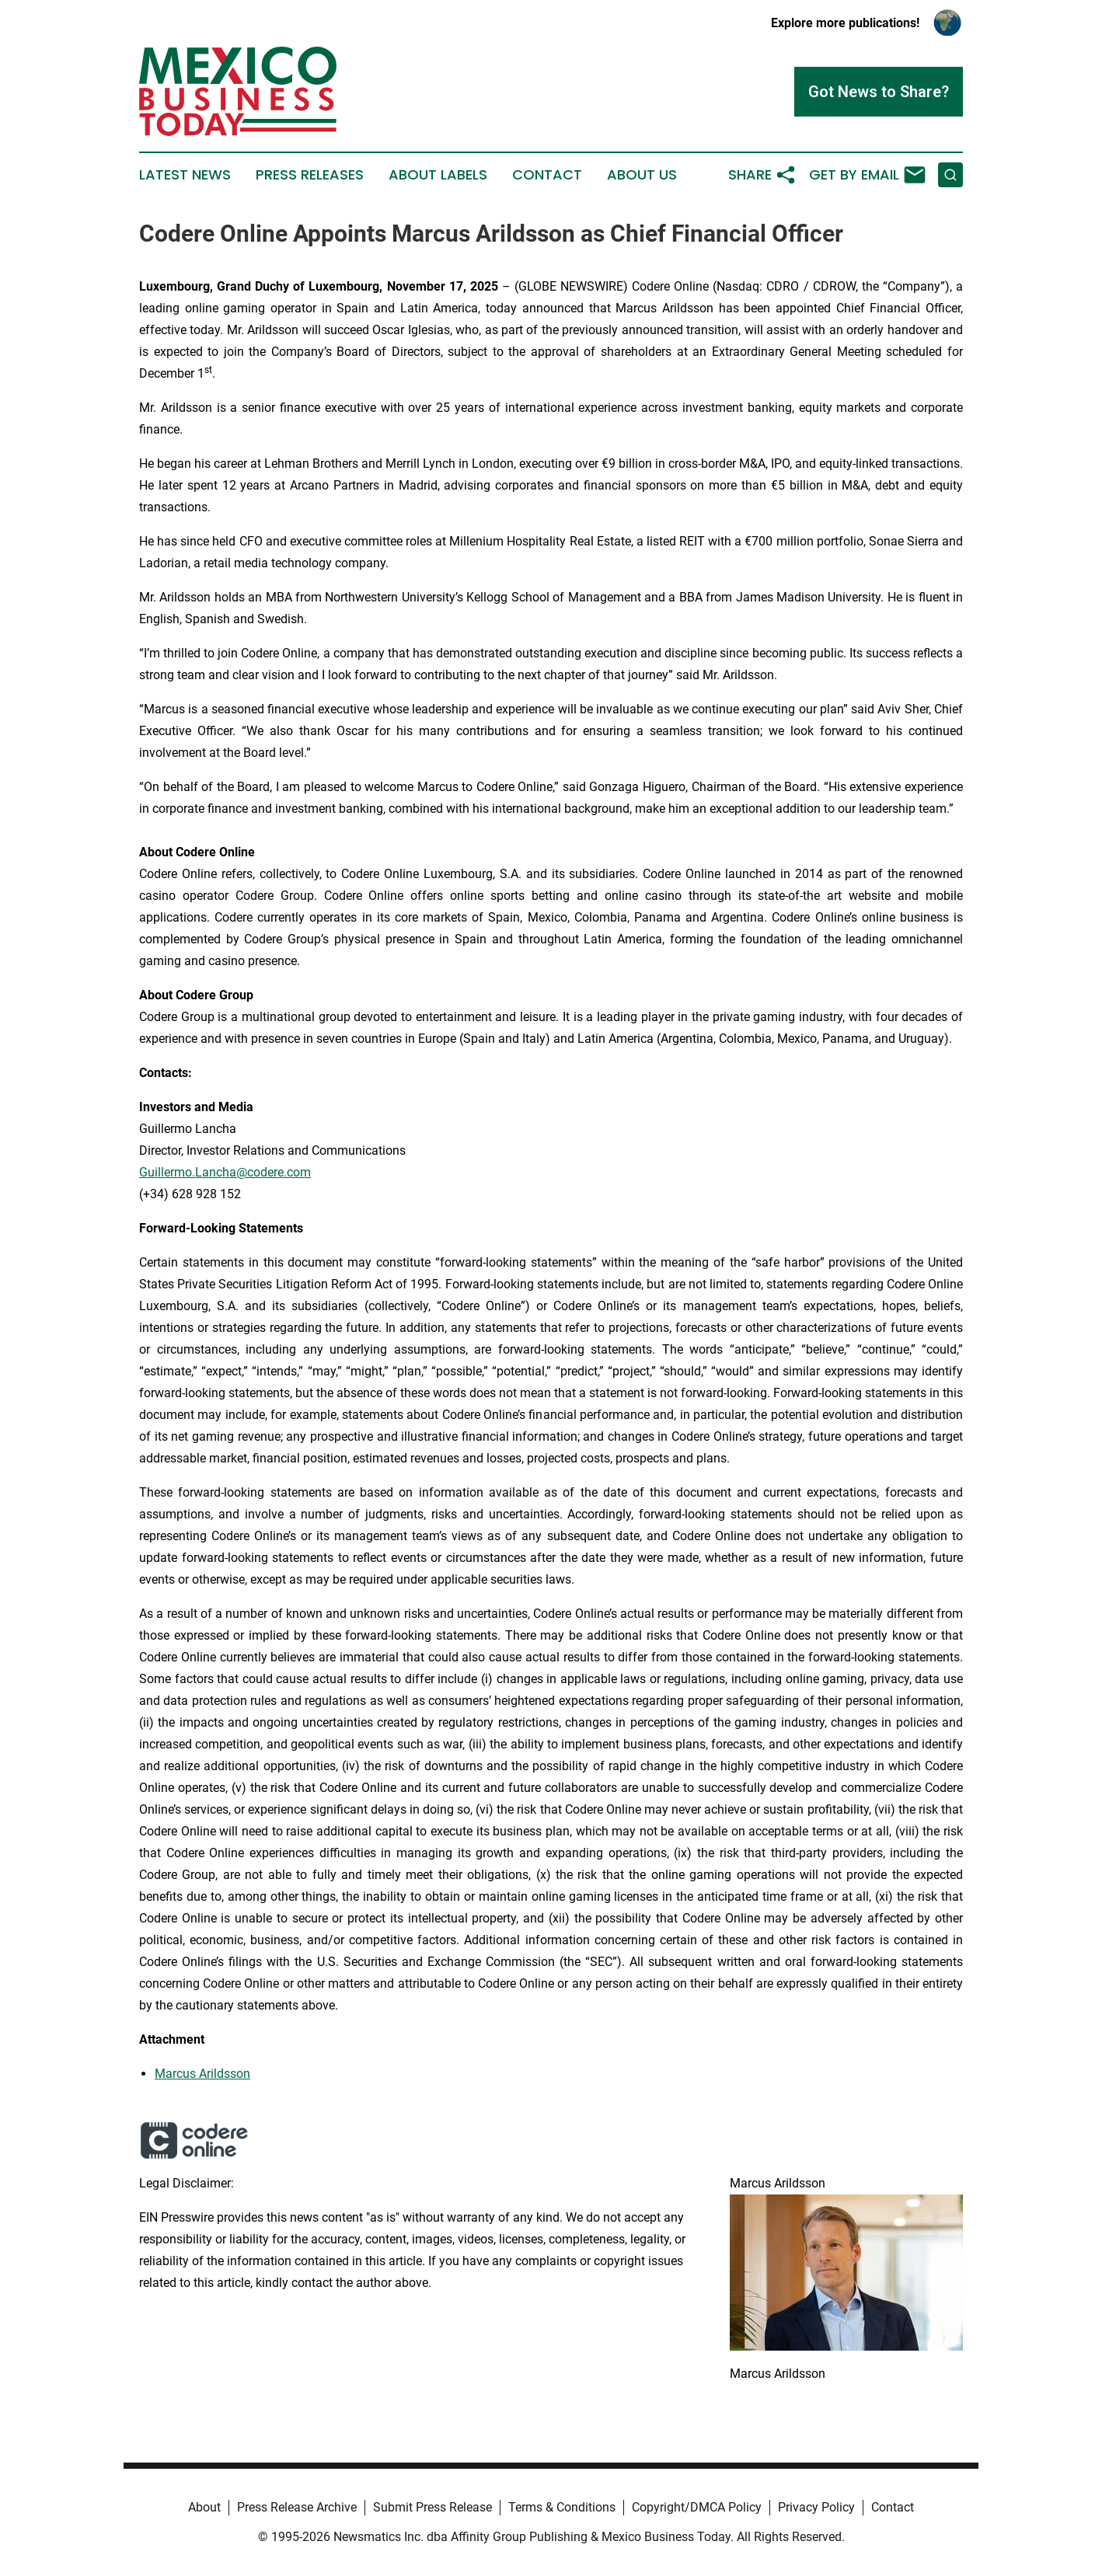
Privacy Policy (816, 2507)
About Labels (438, 174)
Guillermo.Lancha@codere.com (225, 1172)
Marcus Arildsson (202, 2073)
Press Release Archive (297, 2507)
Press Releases (310, 174)
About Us (642, 174)
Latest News (185, 174)
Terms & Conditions (562, 2507)
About (204, 2507)
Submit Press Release (432, 2507)
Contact (547, 174)
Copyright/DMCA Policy (697, 2507)
